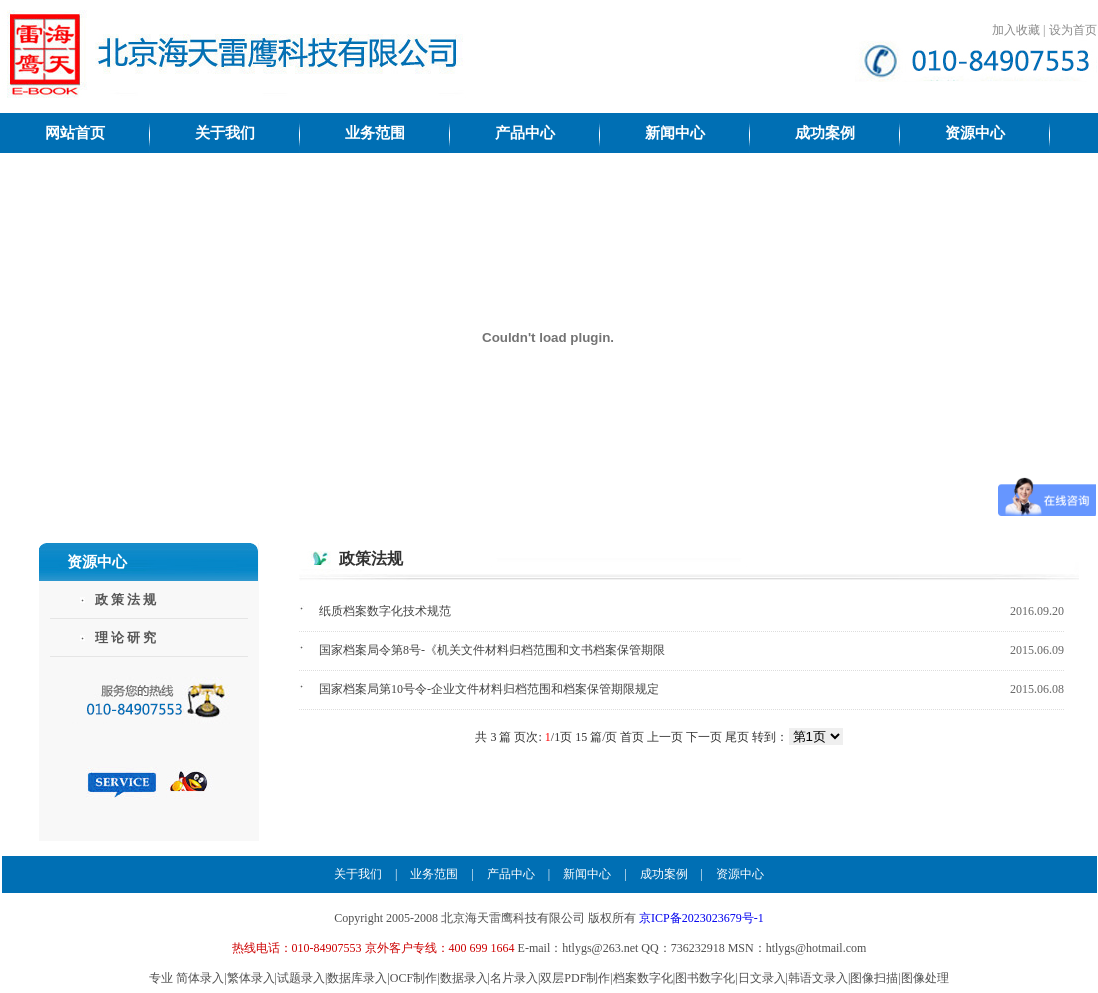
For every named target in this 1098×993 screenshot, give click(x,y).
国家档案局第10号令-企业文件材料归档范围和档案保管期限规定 (489, 689)
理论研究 (127, 637)
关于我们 (358, 874)
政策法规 (127, 599)
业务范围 (434, 874)
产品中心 (511, 874)
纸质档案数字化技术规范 (385, 611)
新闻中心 (587, 874)
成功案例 (664, 874)
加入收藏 (1016, 30)
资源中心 (740, 874)
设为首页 (1073, 30)
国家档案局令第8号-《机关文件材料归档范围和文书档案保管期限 (492, 650)
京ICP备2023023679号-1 (701, 918)
